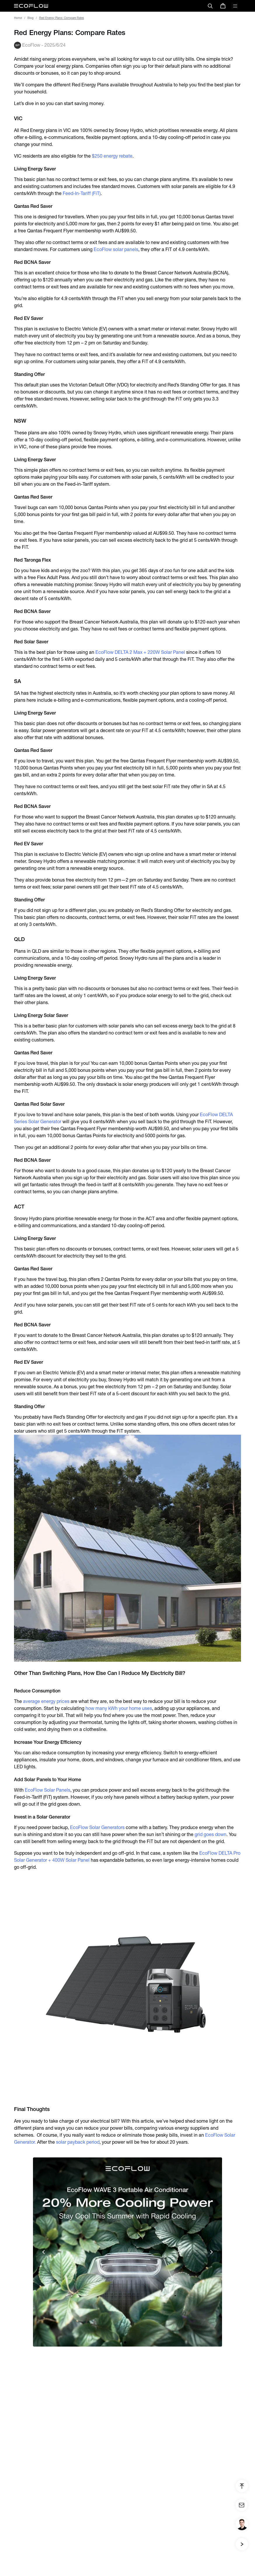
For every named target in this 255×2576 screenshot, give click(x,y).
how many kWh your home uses (118, 1708)
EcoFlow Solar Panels (47, 1790)
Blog (30, 18)
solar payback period (77, 2142)
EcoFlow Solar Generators (97, 1827)
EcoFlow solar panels (116, 249)
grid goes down (210, 1834)
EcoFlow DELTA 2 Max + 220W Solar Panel (140, 652)
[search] (210, 6)
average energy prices (46, 1701)
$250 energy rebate (112, 156)
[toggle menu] (235, 6)
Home (18, 18)
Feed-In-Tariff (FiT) (82, 193)
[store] (222, 6)
